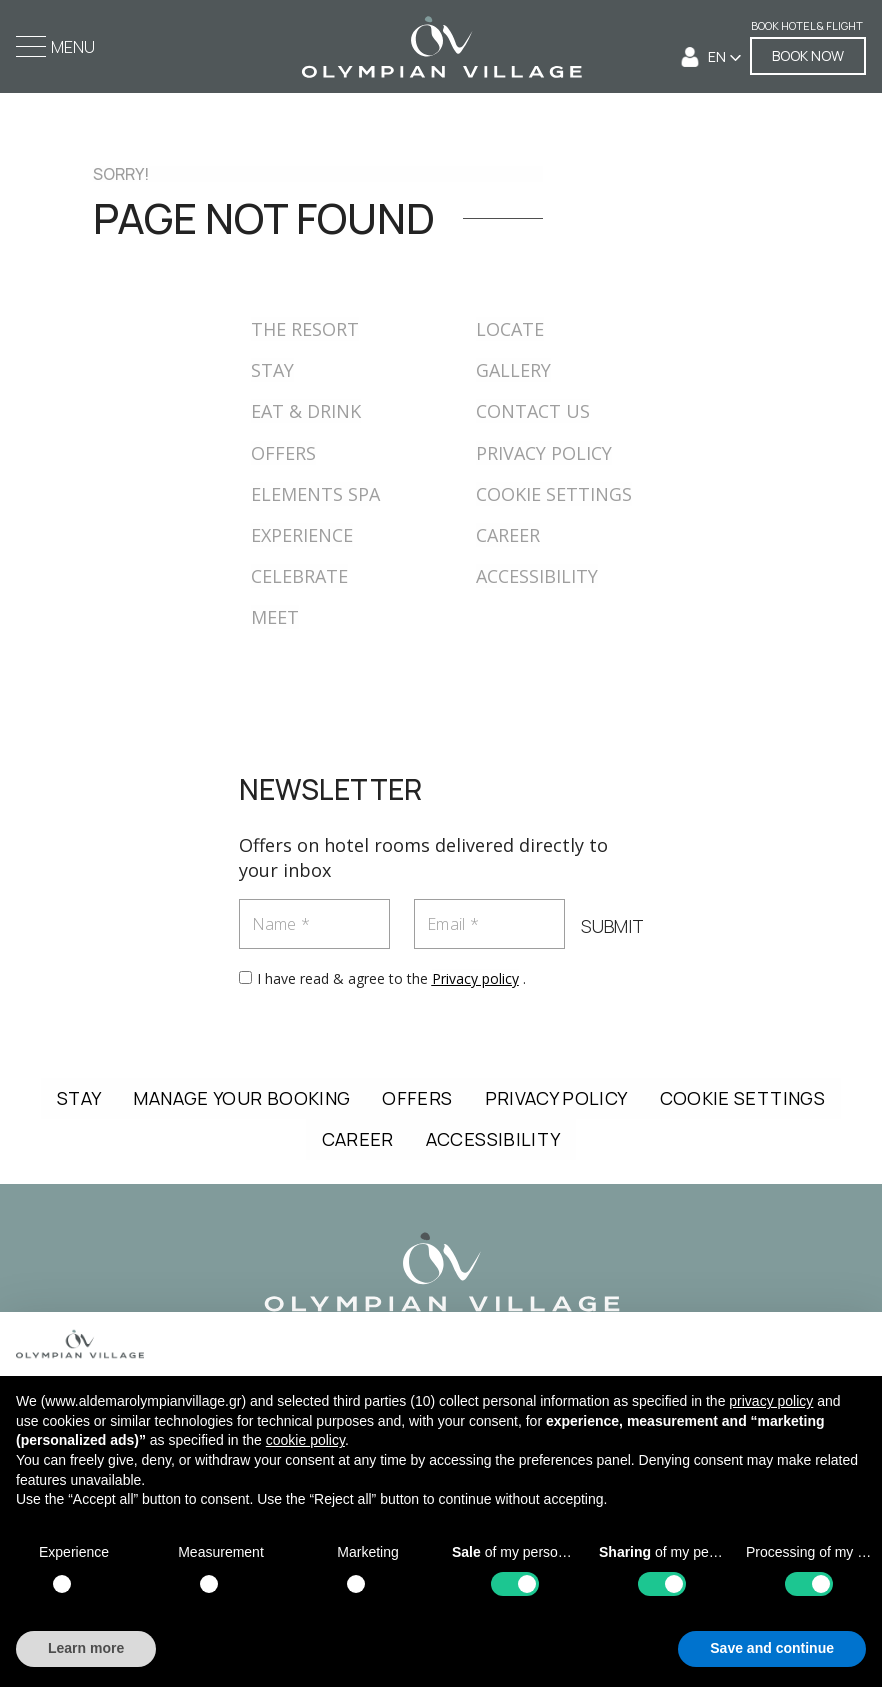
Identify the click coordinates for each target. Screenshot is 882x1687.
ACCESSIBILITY (537, 576)
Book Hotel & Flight (807, 26)
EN (718, 56)
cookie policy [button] (305, 1440)
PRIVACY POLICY (544, 453)
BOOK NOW (808, 55)
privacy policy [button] (771, 1401)
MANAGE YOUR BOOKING (241, 1098)
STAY (272, 370)
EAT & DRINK (306, 411)
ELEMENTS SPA (315, 494)
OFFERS (283, 453)
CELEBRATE (299, 576)
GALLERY (513, 370)
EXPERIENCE (302, 535)
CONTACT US (533, 411)
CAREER (508, 535)
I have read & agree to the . (391, 978)
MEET (275, 617)
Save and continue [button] (772, 1648)
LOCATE (510, 329)
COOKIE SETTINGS (554, 494)
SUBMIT (612, 927)
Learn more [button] (86, 1648)
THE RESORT (305, 329)
